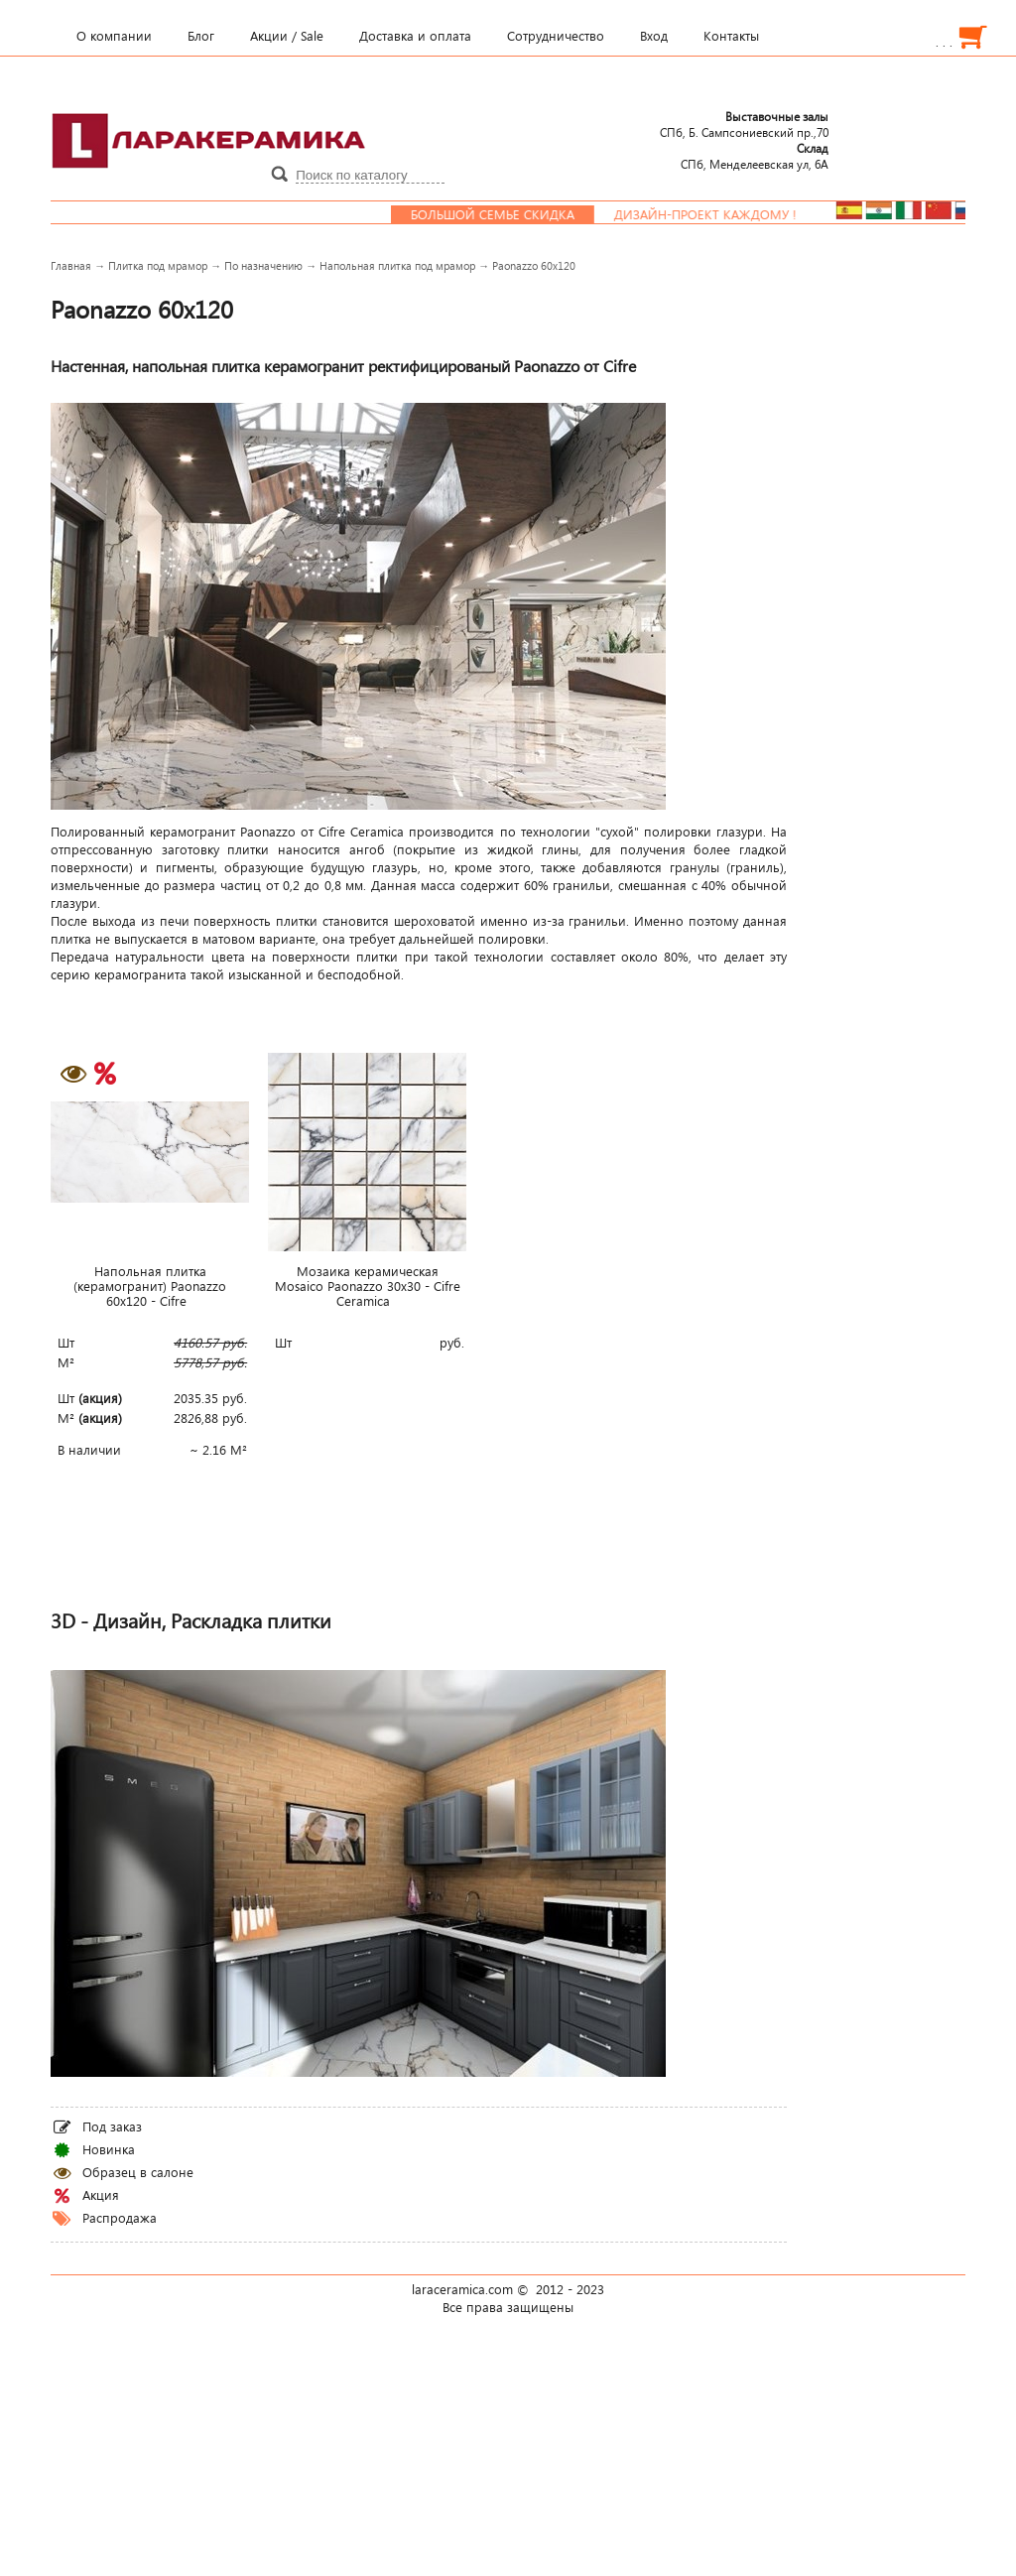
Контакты (731, 36)
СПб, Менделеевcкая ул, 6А (754, 156)
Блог (201, 36)
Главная (71, 265)
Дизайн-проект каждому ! (718, 214)
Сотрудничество (555, 36)
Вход (654, 36)
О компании (114, 36)
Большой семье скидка (505, 214)
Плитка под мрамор (157, 265)
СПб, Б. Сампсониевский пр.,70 (744, 124)
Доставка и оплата (415, 36)
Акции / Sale (286, 36)
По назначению (263, 265)
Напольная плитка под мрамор (397, 265)
